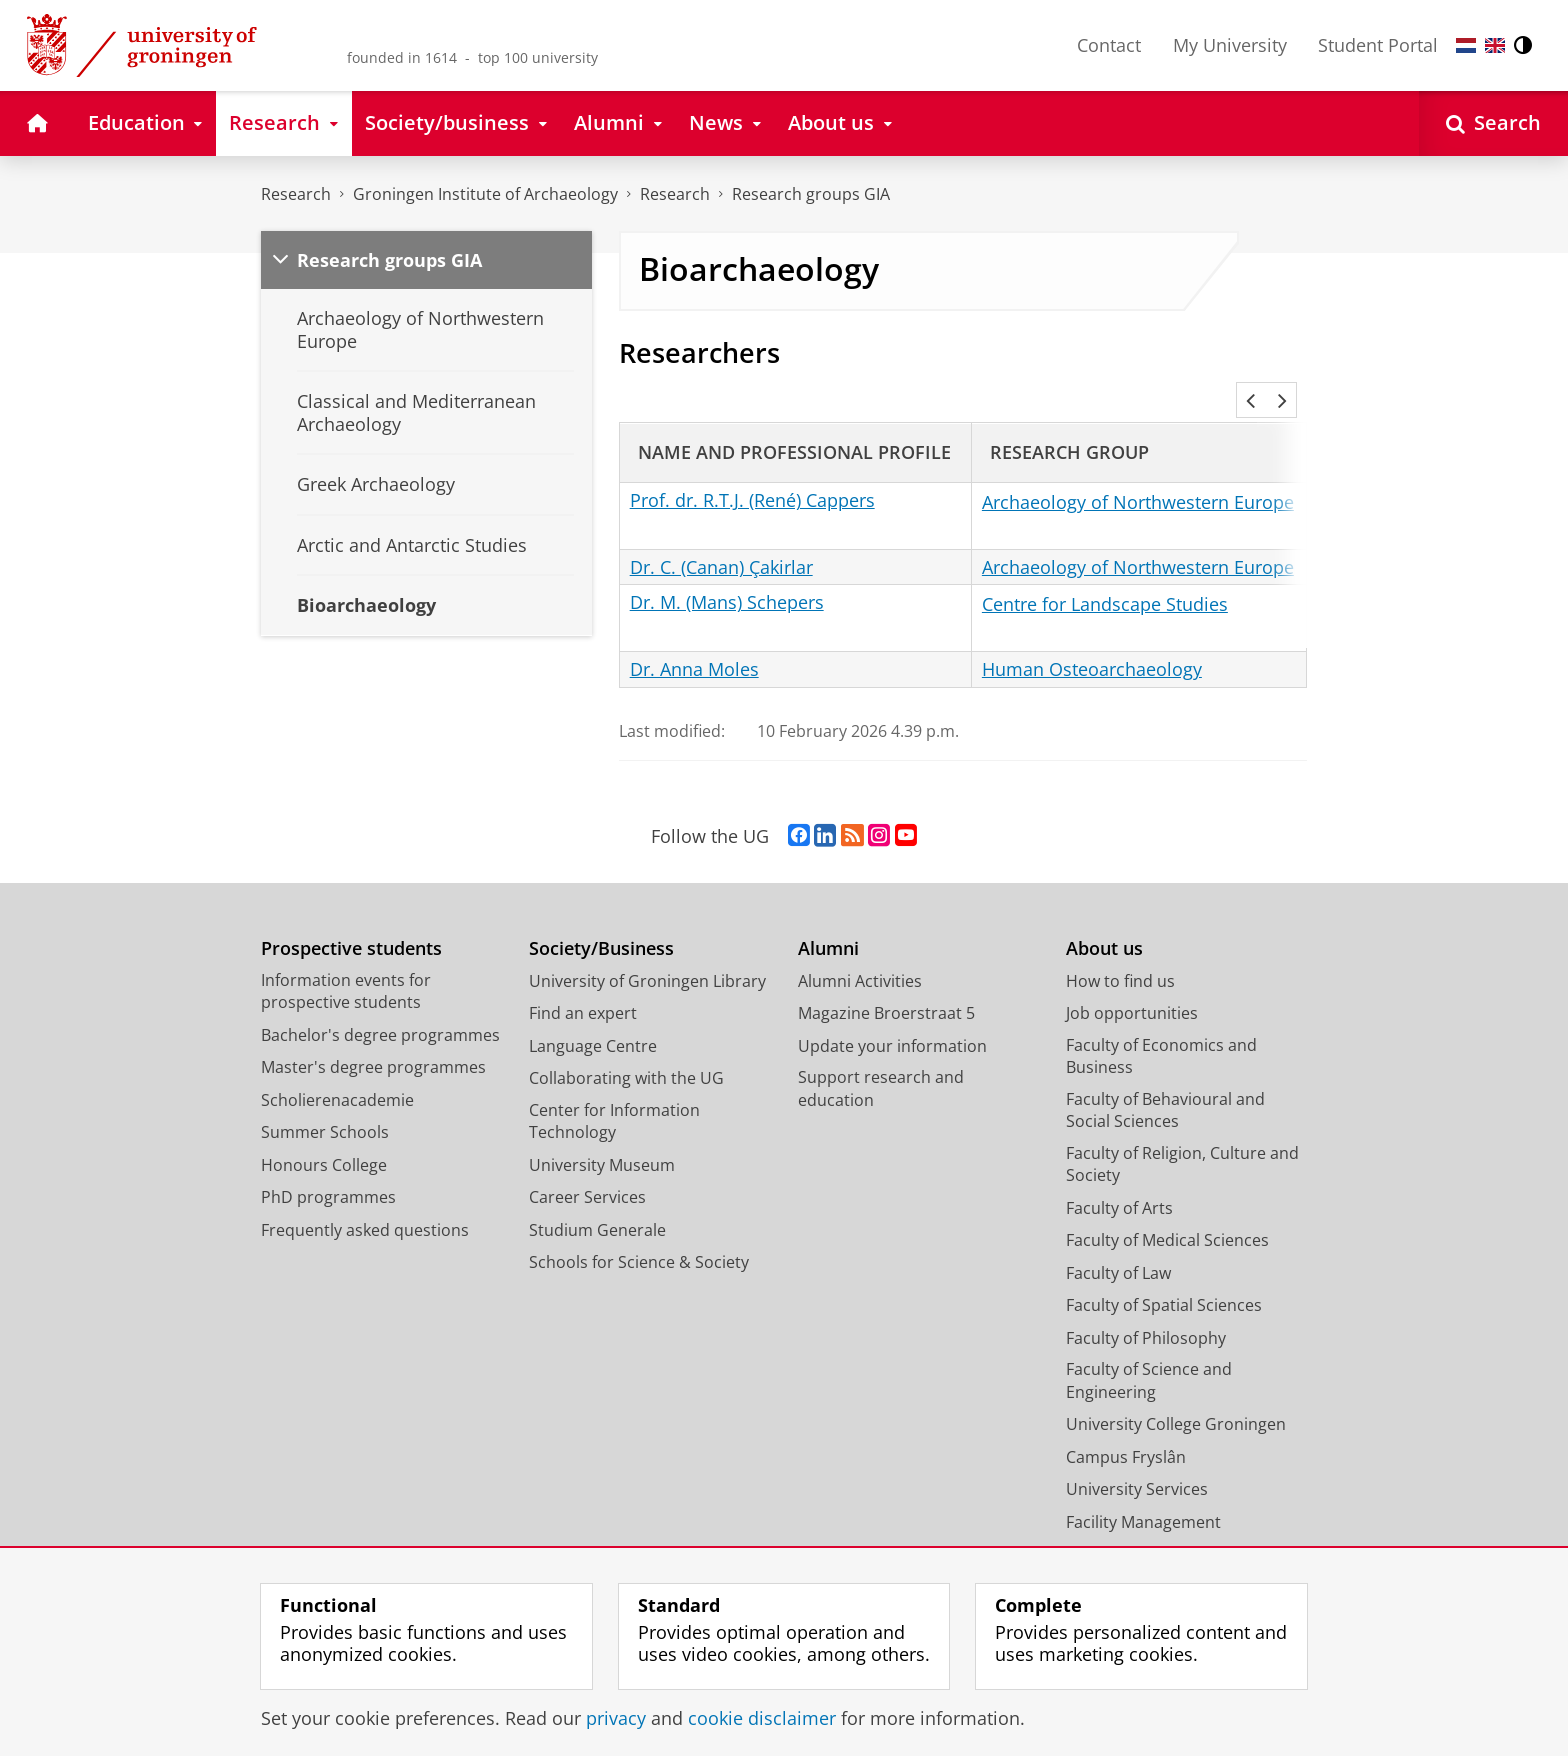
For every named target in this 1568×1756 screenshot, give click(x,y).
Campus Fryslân (1126, 1430)
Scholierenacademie (337, 1073)
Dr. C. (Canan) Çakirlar (721, 540)
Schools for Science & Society (639, 1235)
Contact (1109, 45)
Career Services (587, 1170)
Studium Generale (597, 1203)
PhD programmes (328, 1170)
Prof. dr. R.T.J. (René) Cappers (752, 473)
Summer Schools (325, 1105)
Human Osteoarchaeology (1092, 642)
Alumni (828, 921)
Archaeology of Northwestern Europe (1138, 475)
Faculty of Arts (1119, 1181)
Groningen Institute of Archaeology (485, 194)
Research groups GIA (811, 194)
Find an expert (583, 986)
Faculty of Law (1118, 1246)
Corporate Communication (1167, 1527)
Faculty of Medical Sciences (1167, 1213)
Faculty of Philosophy (1146, 1311)
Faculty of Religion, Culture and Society (1182, 1137)
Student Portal (1378, 45)
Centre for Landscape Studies (1105, 577)
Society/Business (601, 921)
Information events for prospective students (346, 964)
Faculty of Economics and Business (1161, 1029)
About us (1104, 921)
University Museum (602, 1138)
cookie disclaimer (762, 1718)
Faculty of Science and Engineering (1149, 1353)
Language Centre (593, 1019)
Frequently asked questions (365, 1203)
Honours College (324, 1138)
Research (296, 194)
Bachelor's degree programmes (380, 1008)
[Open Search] (1493, 123)
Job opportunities (1132, 986)
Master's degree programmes (373, 1040)
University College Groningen (1176, 1397)
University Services (1137, 1462)
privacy (616, 1718)
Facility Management (1143, 1495)
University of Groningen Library (647, 954)
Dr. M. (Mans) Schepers (727, 575)
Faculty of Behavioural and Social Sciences (1165, 1083)
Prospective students (351, 921)
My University (1230, 45)
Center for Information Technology (614, 1094)
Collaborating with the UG (626, 1051)
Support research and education (881, 1061)
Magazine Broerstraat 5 (886, 986)
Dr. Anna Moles (694, 642)
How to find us (1120, 954)
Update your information (892, 1019)
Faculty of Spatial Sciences (1164, 1278)
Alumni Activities (860, 954)
